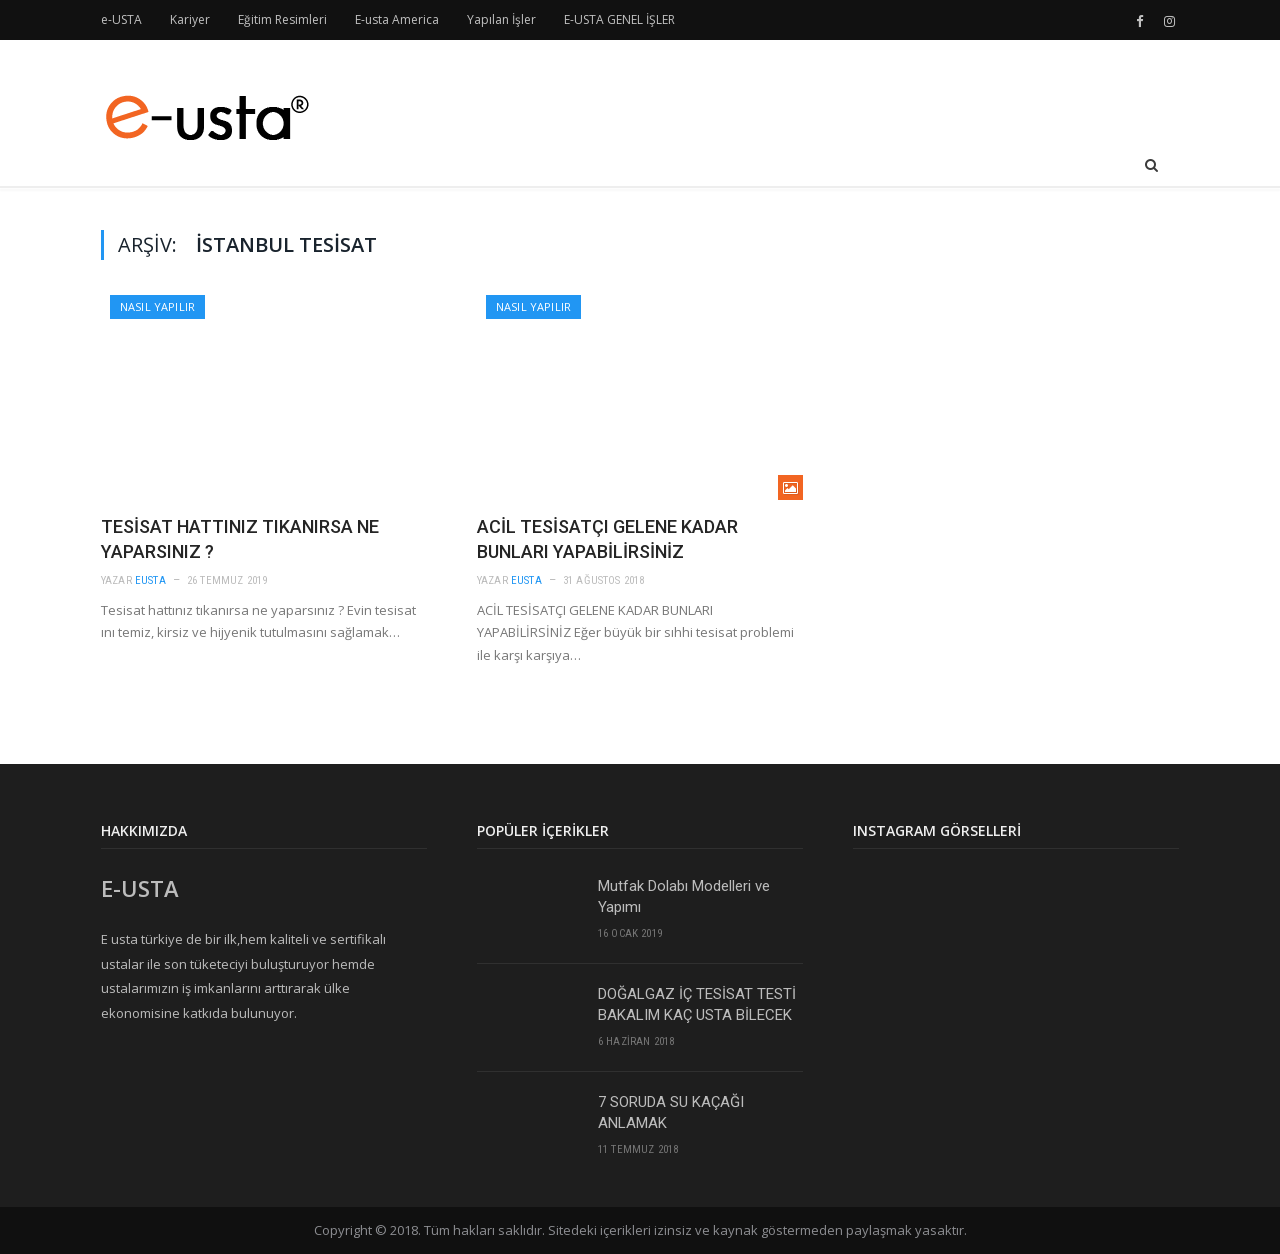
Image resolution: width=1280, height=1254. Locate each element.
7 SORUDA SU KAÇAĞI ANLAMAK (671, 1112)
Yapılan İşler (501, 19)
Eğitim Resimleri (282, 19)
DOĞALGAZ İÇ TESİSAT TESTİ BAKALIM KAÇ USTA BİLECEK (697, 1004)
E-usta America (397, 19)
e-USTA (121, 19)
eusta (150, 580)
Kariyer (190, 19)
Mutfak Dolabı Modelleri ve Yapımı (684, 896)
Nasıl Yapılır (157, 306)
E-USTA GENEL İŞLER (619, 19)
